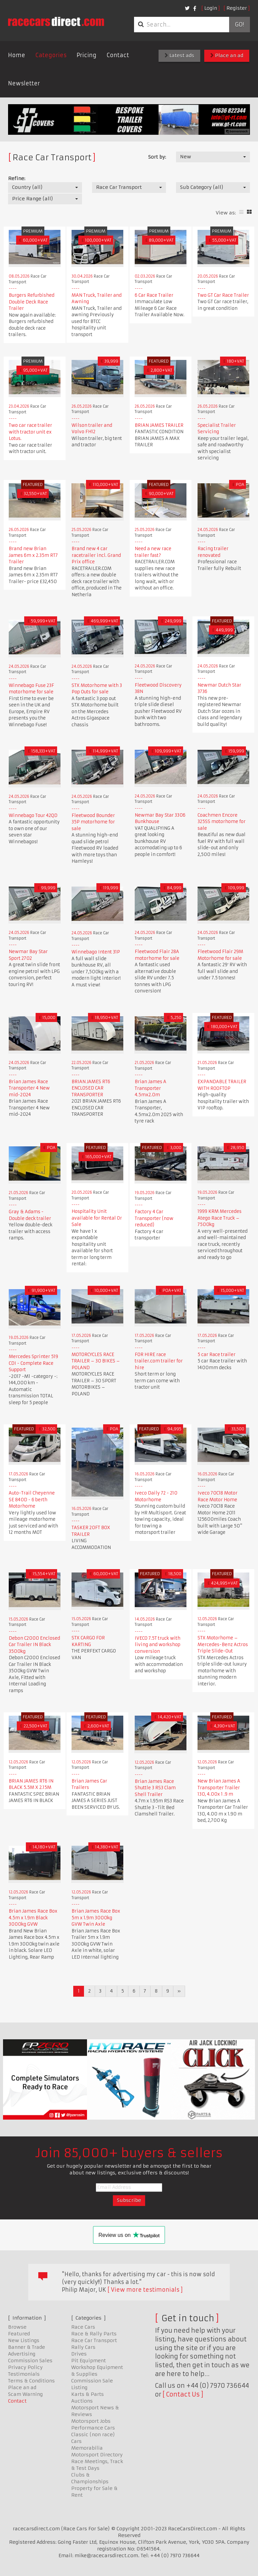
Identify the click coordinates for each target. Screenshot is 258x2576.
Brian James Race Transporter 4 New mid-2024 (29, 1088)
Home (16, 55)
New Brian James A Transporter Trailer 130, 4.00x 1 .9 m (219, 1787)
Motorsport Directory (97, 2455)
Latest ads (179, 55)
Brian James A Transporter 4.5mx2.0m (150, 1088)
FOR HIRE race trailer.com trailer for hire (159, 1361)
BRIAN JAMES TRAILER (159, 425)
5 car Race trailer (216, 1354)
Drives (79, 2354)
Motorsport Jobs (91, 2421)
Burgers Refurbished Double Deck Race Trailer (31, 301)
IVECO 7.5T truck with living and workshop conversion (157, 1644)
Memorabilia (87, 2448)
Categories (51, 55)
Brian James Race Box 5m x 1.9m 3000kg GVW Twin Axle (96, 1917)
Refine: (16, 178)
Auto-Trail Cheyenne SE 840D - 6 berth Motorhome (32, 1499)
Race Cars (83, 2327)
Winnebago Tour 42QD (33, 815)
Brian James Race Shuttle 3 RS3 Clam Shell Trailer (155, 1787)
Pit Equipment (88, 2361)
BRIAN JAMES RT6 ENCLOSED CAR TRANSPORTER (91, 1088)
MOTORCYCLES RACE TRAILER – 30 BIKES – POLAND (96, 1361)
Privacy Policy (25, 2367)
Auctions (82, 2401)
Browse (17, 2327)
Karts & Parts (87, 2394)
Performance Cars (93, 2428)
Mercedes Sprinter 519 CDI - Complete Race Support (33, 1363)
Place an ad (226, 55)
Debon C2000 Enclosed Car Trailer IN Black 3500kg (34, 1644)
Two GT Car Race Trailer (223, 295)
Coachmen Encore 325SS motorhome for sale (222, 821)
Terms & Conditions (31, 2381)
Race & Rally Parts (94, 2334)
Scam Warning (25, 2394)
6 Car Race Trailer (154, 295)
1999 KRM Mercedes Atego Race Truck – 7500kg (220, 1218)
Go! (239, 24)
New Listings (23, 2340)
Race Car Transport (94, 2340)
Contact (117, 55)
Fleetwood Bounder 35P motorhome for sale (93, 822)
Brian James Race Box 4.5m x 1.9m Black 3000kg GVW (33, 1917)
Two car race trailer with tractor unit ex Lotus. (30, 431)
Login (210, 8)
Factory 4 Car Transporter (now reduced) (154, 1218)
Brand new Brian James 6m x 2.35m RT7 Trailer (33, 555)
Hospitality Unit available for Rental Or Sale (97, 1218)
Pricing (86, 55)
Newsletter (24, 83)
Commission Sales (30, 2361)
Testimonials (24, 2374)
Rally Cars (83, 2347)
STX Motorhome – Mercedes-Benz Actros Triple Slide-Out (223, 1644)
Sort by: (157, 157)
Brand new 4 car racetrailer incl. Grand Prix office (96, 555)
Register (236, 8)
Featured (19, 2334)
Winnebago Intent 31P (96, 952)
